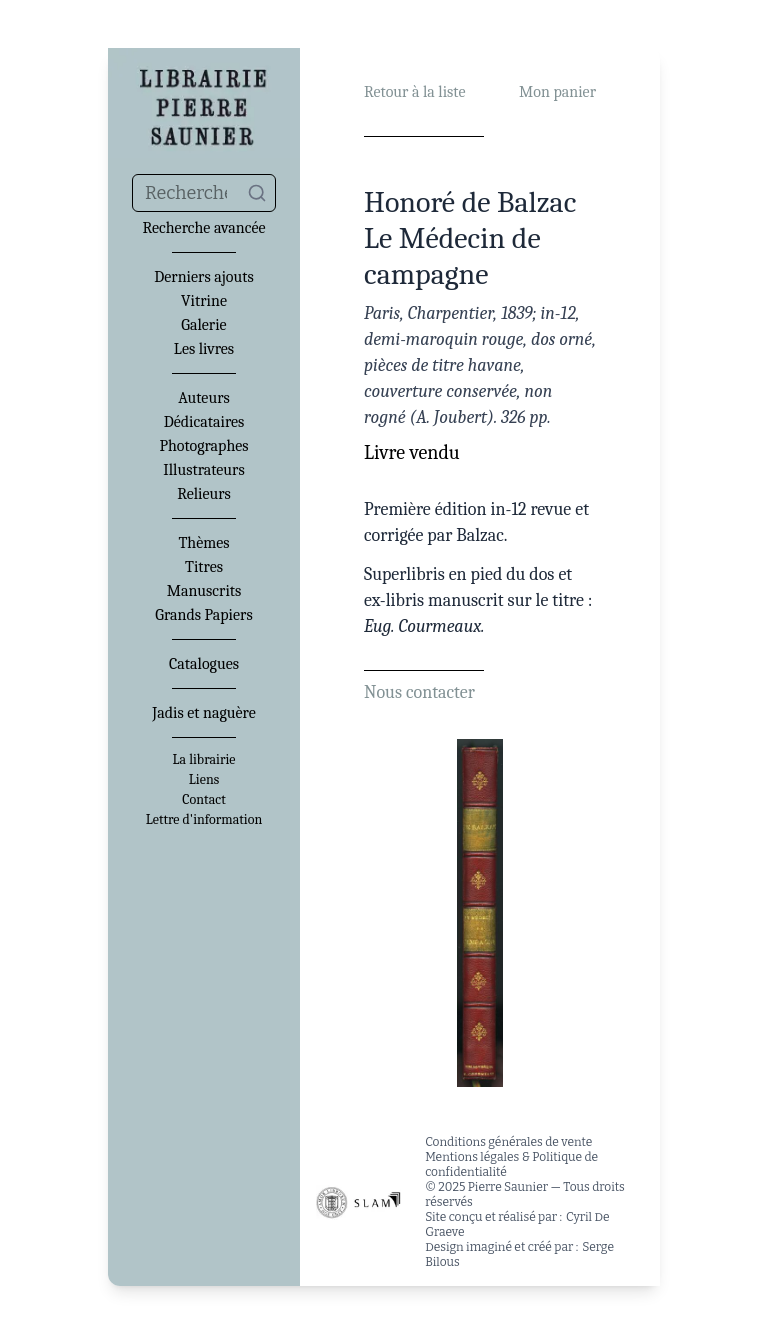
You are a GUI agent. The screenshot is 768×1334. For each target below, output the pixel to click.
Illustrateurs (203, 470)
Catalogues (204, 664)
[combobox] (204, 193)
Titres (204, 567)
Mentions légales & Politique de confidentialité (511, 1164)
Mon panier (557, 92)
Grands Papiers (203, 615)
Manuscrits (204, 591)
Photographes (203, 446)
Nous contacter (419, 692)
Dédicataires (204, 422)
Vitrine (204, 301)
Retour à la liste (414, 92)
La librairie (204, 760)
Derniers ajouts (203, 277)
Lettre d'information (204, 820)
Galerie (203, 325)
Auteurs (204, 398)
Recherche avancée (203, 228)
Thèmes (203, 543)
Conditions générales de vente (508, 1142)
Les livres (204, 349)
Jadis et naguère (203, 713)
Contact (203, 800)
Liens (204, 780)
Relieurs (204, 494)
